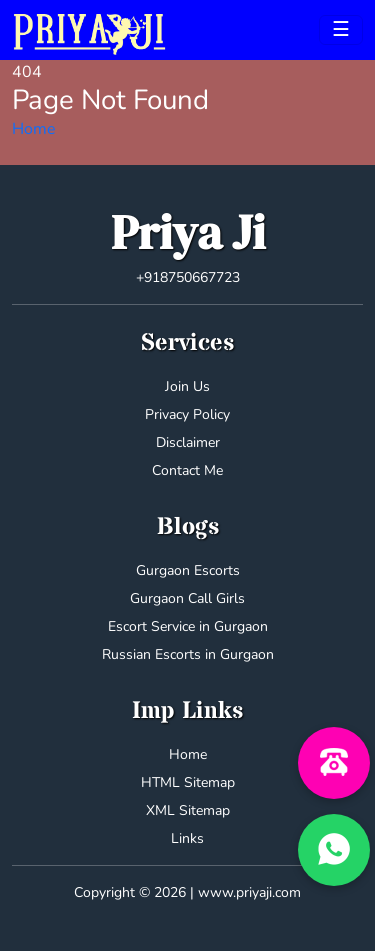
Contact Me (187, 470)
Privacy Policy (187, 414)
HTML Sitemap (188, 782)
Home (34, 129)
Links (187, 838)
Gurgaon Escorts (188, 570)
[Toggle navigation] (341, 30)
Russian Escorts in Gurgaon (188, 654)
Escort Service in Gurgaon (188, 626)
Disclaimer (188, 442)
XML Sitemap (188, 810)
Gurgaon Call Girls (187, 598)
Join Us (187, 386)
